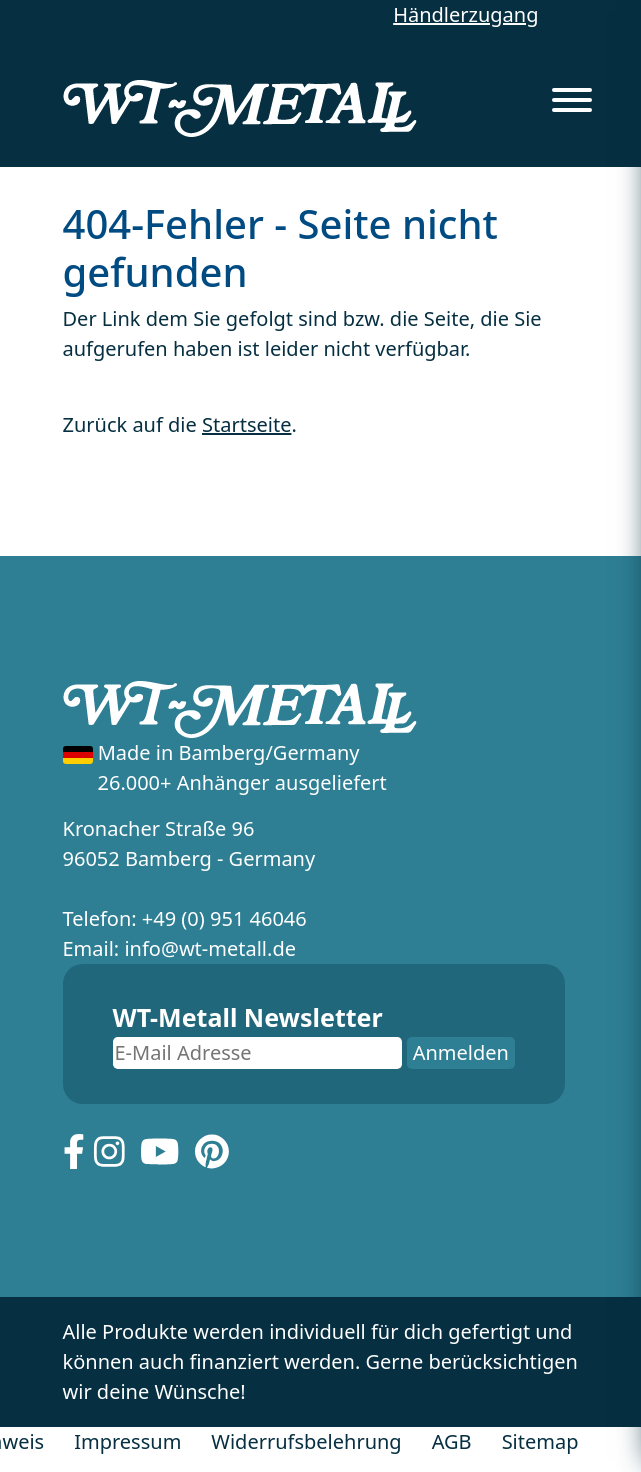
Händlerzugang (465, 14)
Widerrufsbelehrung (306, 1441)
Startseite (246, 424)
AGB (452, 1441)
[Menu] (572, 94)
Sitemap (540, 1441)
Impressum (127, 1441)
